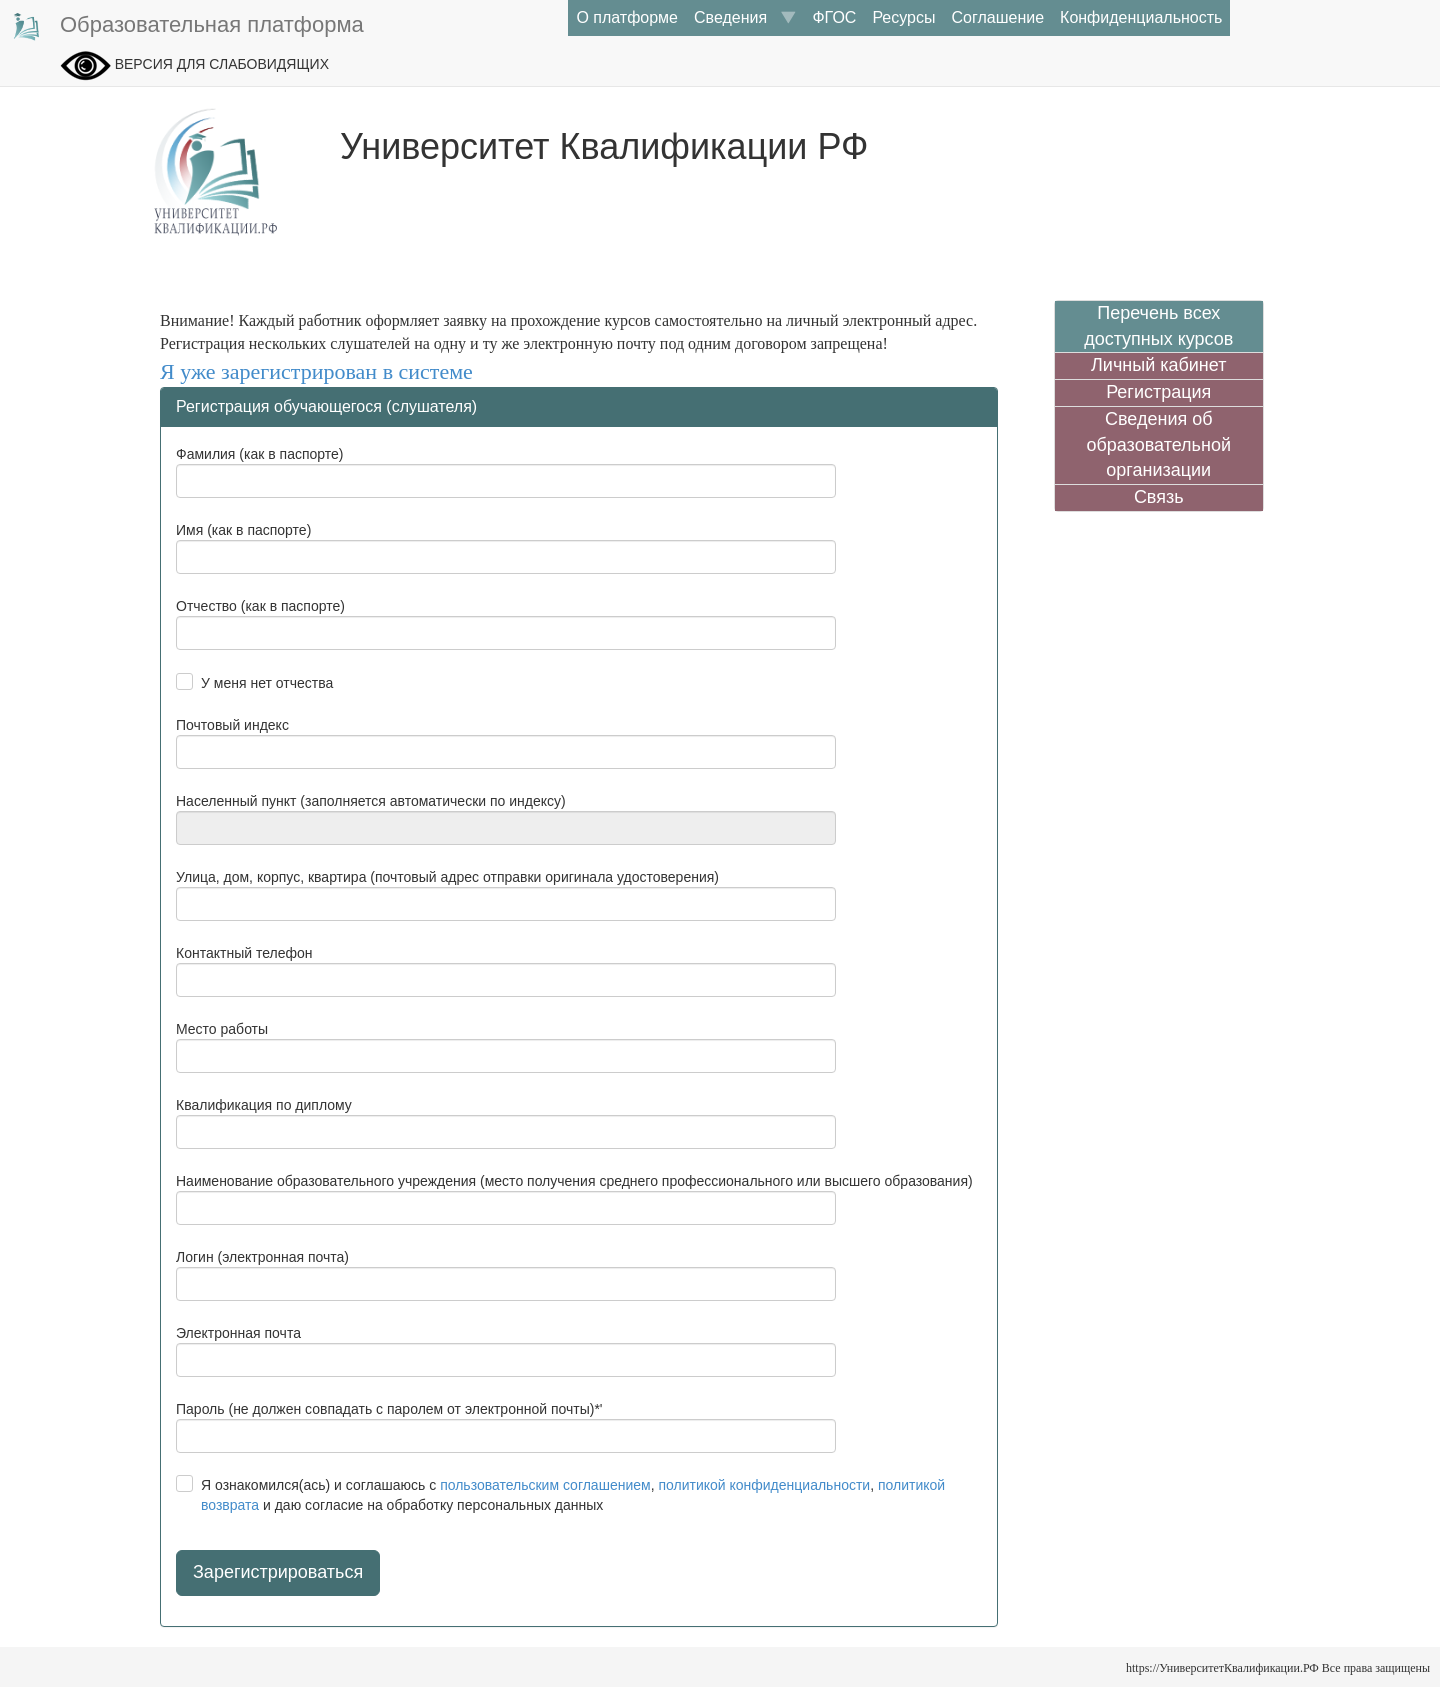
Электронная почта (238, 1333)
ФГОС (834, 17)
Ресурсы (903, 17)
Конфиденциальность (1141, 17)
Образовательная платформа (187, 26)
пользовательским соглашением (545, 1485)
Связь (1159, 497)
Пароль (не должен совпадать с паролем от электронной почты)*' (389, 1409)
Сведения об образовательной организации (1158, 444)
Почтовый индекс (232, 725)
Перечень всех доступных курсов (1158, 326)
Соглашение (997, 17)
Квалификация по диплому (264, 1105)
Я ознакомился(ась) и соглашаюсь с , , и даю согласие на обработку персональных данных (573, 1495)
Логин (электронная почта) (262, 1257)
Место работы (222, 1029)
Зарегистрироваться (278, 1572)
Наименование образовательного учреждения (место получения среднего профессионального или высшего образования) (574, 1181)
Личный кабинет (1158, 365)
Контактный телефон (244, 953)
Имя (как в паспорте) (243, 530)
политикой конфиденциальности (764, 1485)
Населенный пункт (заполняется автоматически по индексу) (371, 801)
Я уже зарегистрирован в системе (316, 371)
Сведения (745, 17)
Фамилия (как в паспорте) (259, 454)
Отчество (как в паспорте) (260, 606)
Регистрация (1158, 392)
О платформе (627, 17)
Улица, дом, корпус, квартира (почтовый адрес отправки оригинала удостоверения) (447, 877)
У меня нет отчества (267, 683)
